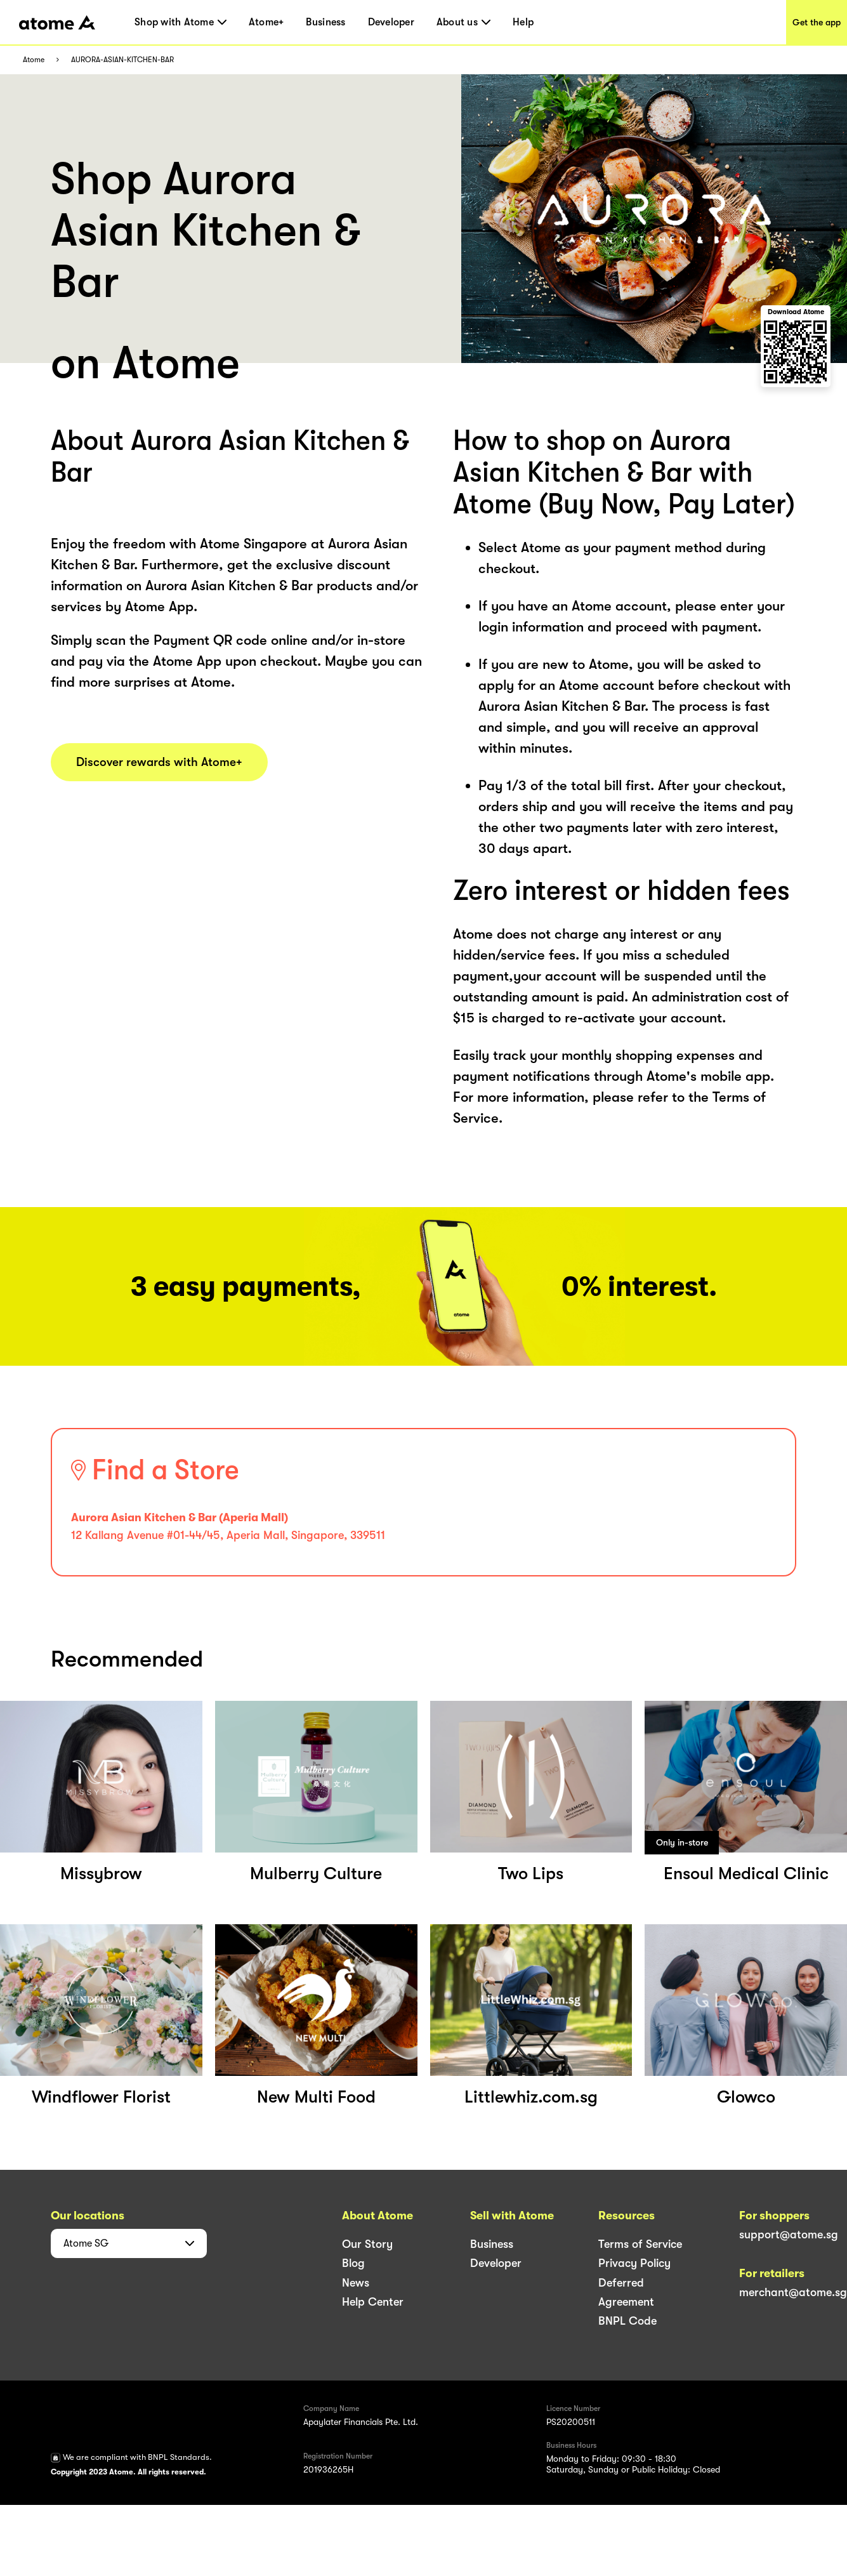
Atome (33, 60)
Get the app (816, 22)
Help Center (373, 2301)
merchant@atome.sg (793, 2292)
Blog (353, 2263)
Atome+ (266, 22)
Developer (391, 22)
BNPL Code (627, 2321)
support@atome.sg (788, 2234)
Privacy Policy (634, 2263)
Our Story (367, 2244)
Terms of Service (640, 2244)
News (355, 2282)
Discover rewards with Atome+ (159, 762)
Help (523, 22)
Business (325, 22)
